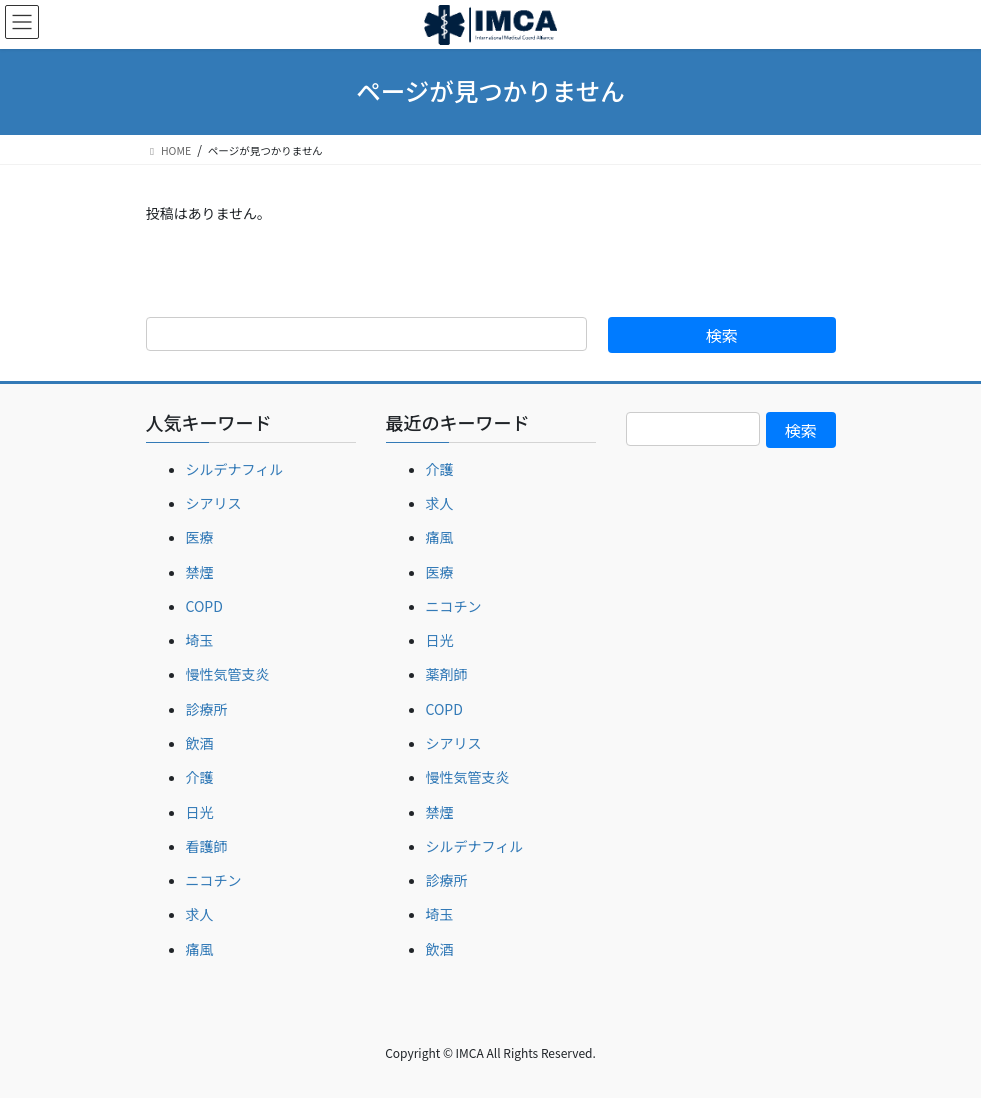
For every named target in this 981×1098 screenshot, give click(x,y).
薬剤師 (447, 674)
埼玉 (200, 640)
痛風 (200, 949)
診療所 (207, 709)
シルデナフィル (235, 469)
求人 (200, 914)
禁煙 (200, 572)
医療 (200, 537)
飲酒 (200, 743)
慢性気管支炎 (228, 674)
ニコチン (214, 880)
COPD (204, 606)
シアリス (214, 503)
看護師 (207, 846)
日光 (200, 812)
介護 (200, 777)
